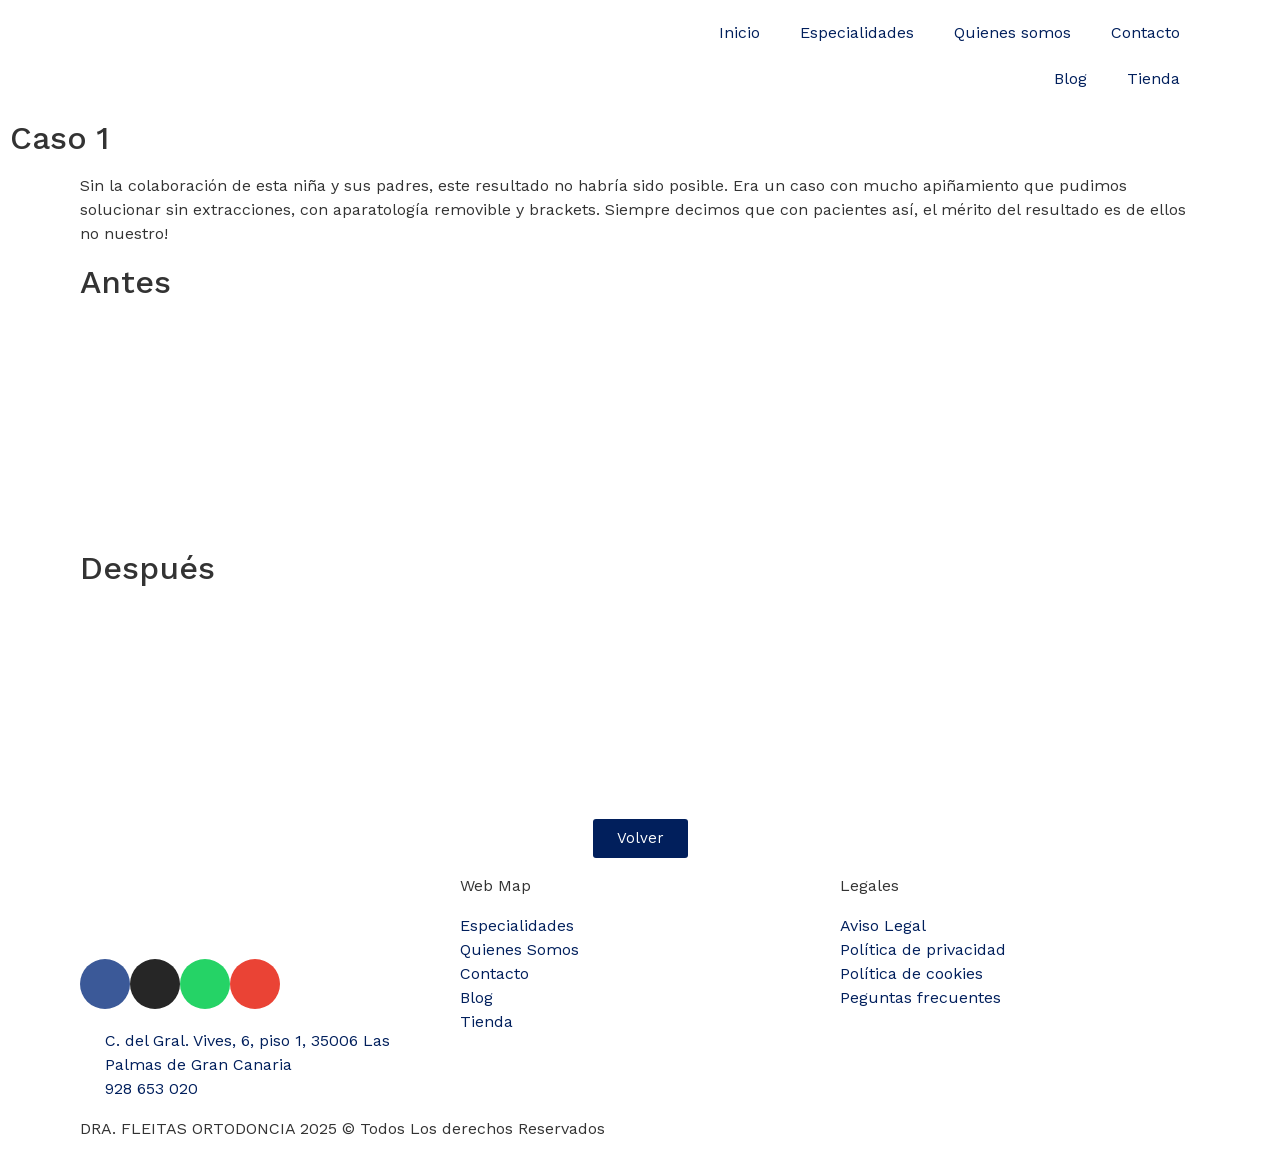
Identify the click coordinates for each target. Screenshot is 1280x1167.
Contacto (1145, 32)
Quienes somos (1012, 32)
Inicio (739, 32)
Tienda (1153, 78)
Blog (1070, 78)
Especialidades (857, 32)
